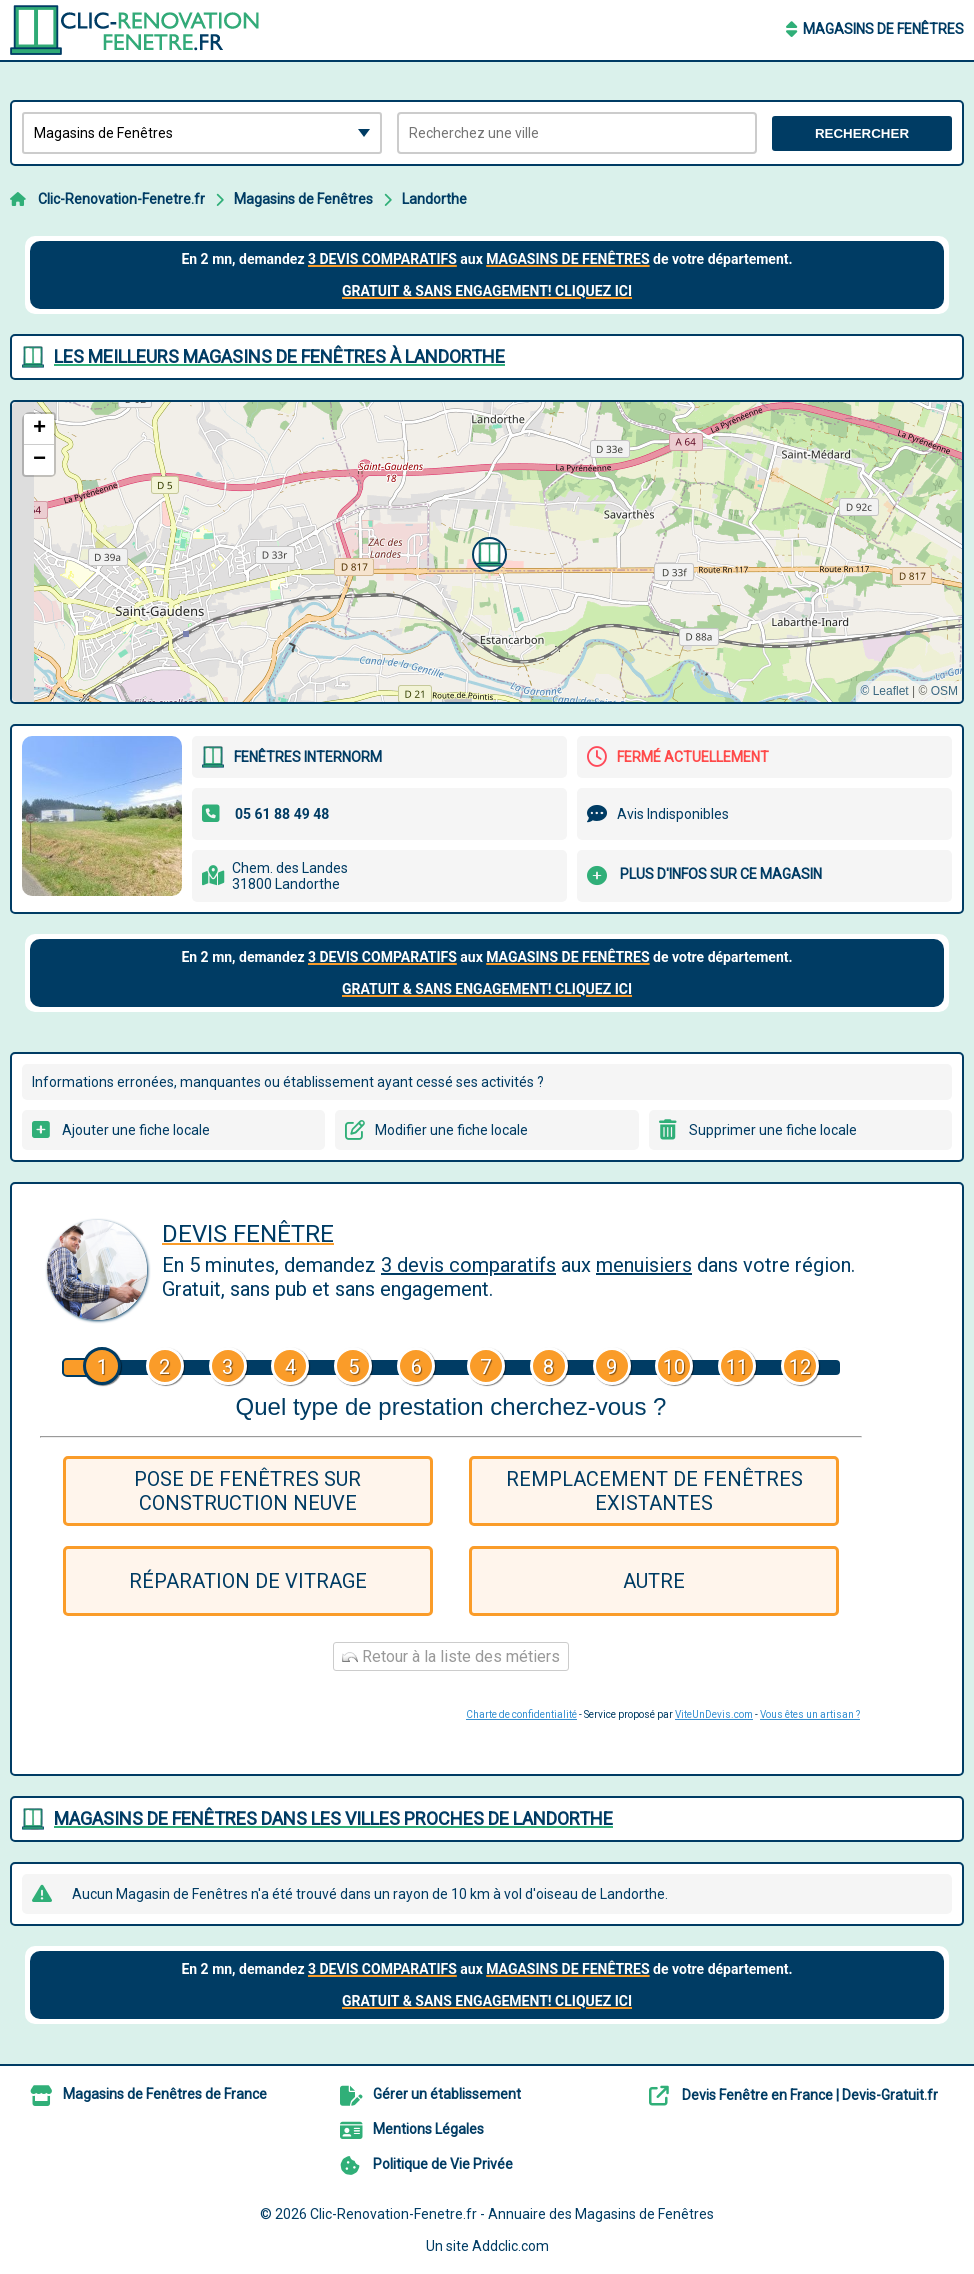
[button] (487, 552)
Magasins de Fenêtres (883, 29)
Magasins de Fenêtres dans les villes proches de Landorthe (333, 1818)
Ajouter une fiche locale (136, 1130)
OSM (944, 691)
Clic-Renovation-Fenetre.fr (121, 199)
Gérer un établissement (447, 2094)
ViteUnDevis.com (714, 1714)
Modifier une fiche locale (451, 1130)
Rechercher (862, 133)
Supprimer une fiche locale (773, 1130)
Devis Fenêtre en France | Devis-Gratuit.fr (810, 2095)
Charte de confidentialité (521, 1714)
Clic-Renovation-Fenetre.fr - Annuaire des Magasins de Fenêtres (512, 2214)
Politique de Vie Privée (443, 2164)
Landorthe (434, 199)
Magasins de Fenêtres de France (165, 2094)
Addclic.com (510, 2246)
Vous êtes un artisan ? (810, 1714)
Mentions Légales (428, 2129)
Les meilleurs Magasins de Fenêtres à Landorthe (279, 356)
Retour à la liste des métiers (451, 1656)
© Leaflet (884, 691)
